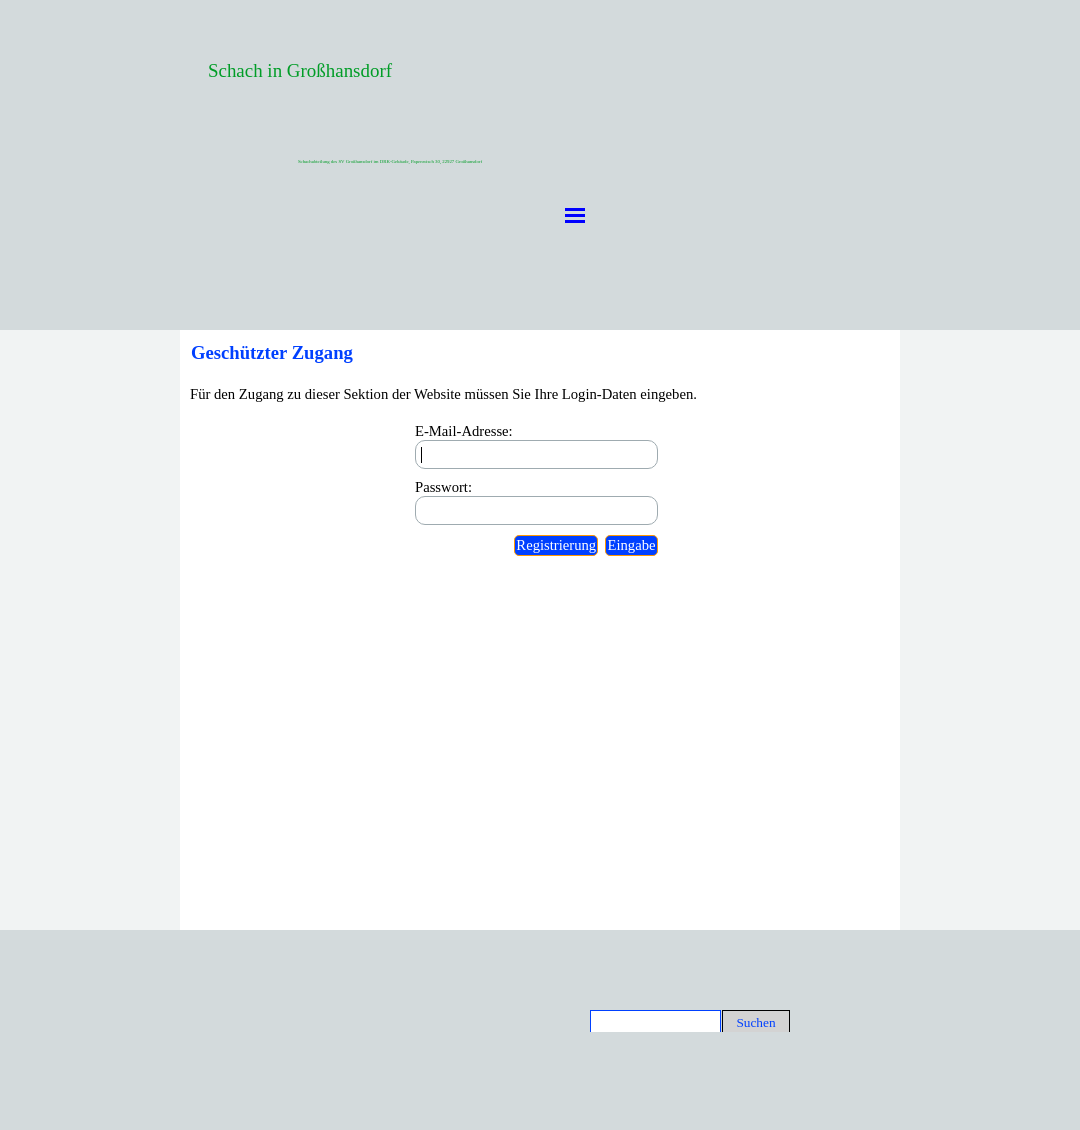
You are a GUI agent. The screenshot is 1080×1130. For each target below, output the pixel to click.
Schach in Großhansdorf (300, 70)
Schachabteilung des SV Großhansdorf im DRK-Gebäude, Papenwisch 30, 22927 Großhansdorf (390, 161)
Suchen (755, 1022)
